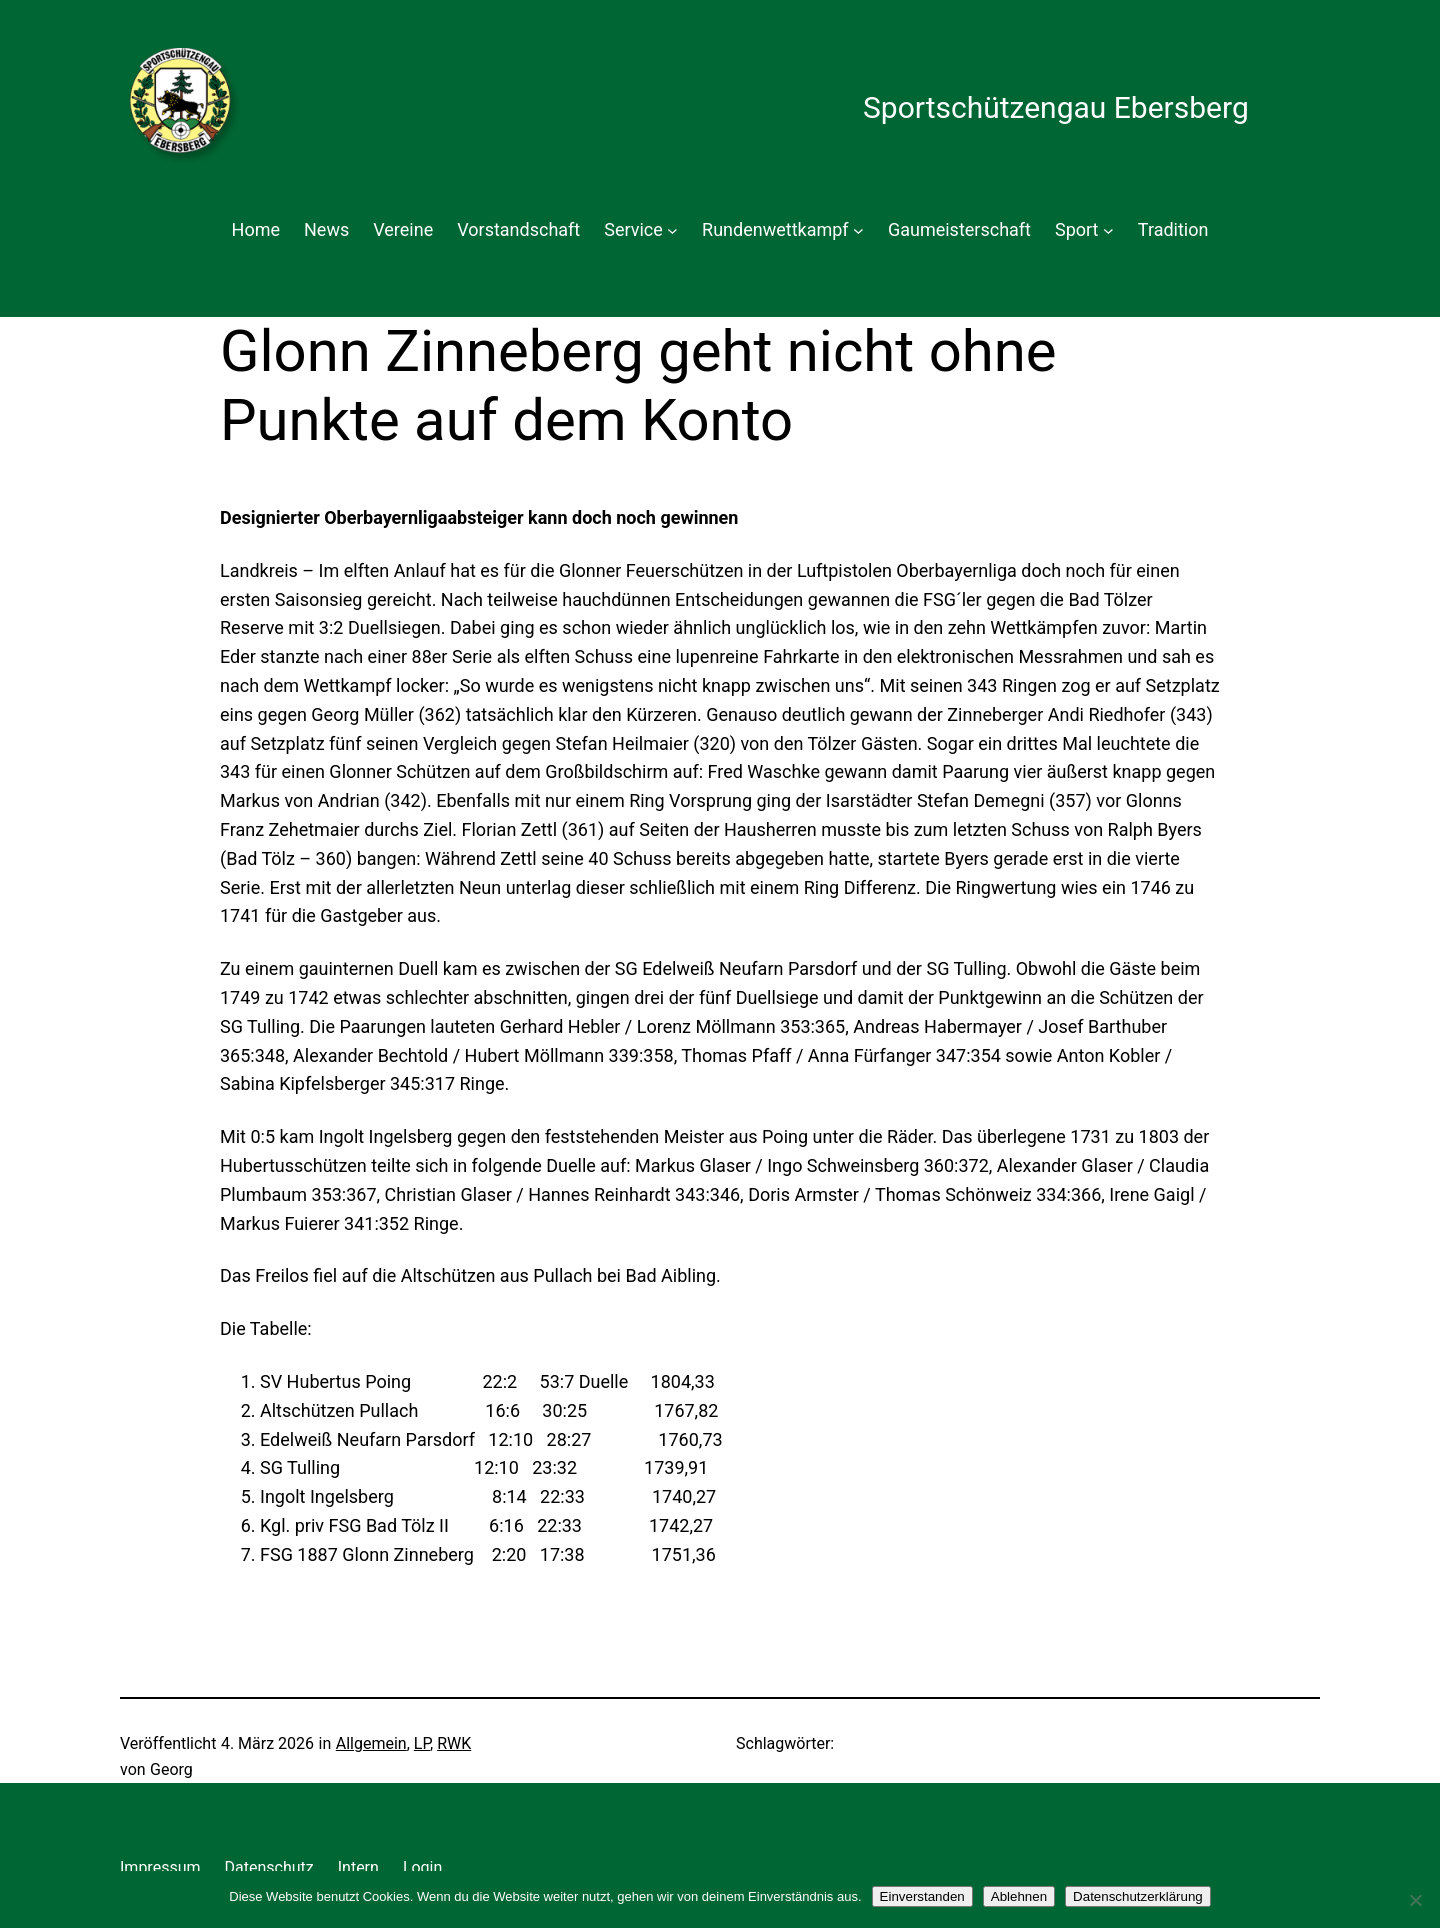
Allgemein (371, 1743)
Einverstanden (922, 1896)
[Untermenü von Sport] (1108, 230)
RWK (454, 1743)
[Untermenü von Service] (672, 230)
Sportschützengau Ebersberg (1056, 107)
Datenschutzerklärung (1138, 1896)
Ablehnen (1019, 1896)
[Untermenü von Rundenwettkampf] (858, 230)
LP (422, 1743)
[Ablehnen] (1415, 1900)
